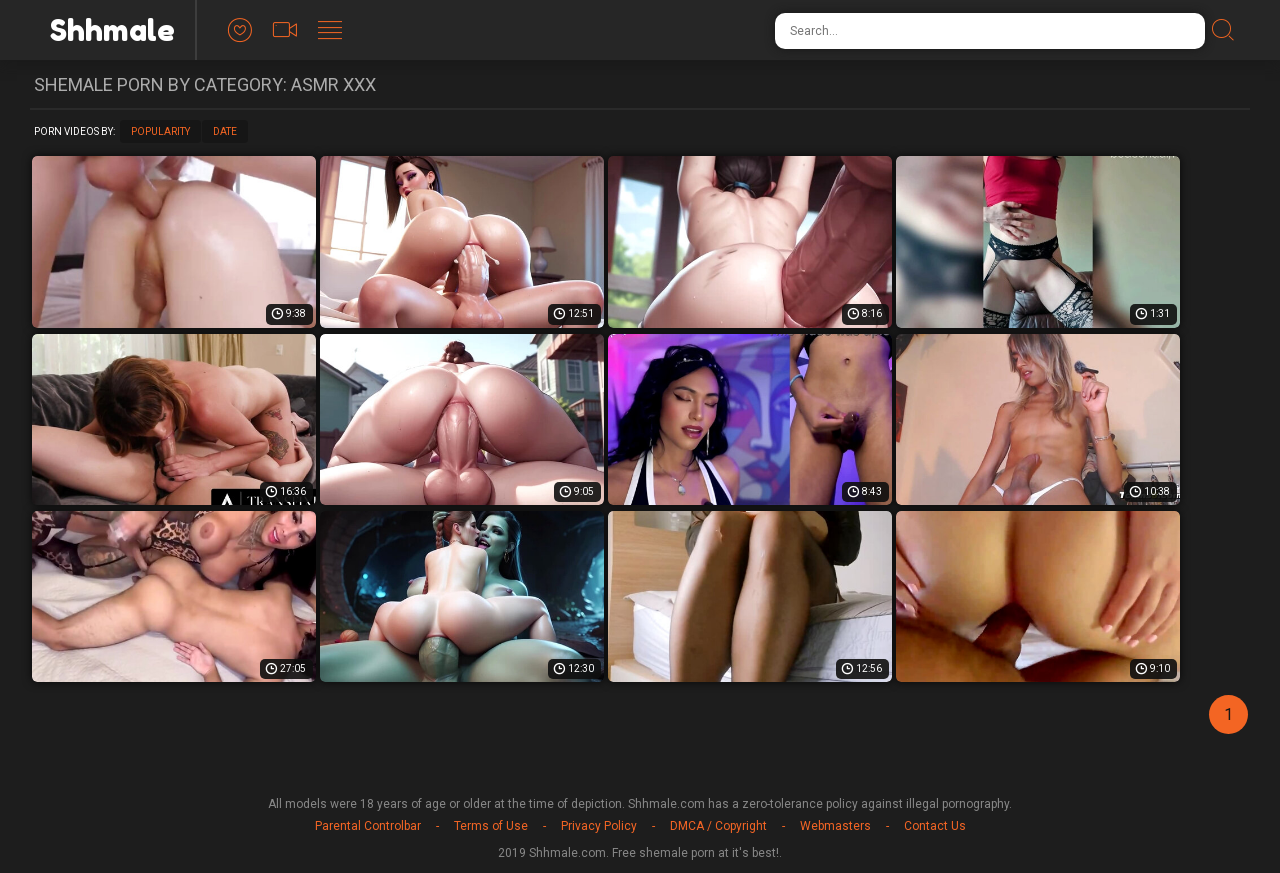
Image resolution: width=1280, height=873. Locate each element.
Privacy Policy (599, 826)
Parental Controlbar (368, 826)
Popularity (160, 131)
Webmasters (835, 826)
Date (225, 131)
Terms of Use (491, 826)
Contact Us (935, 826)
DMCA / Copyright (718, 826)
